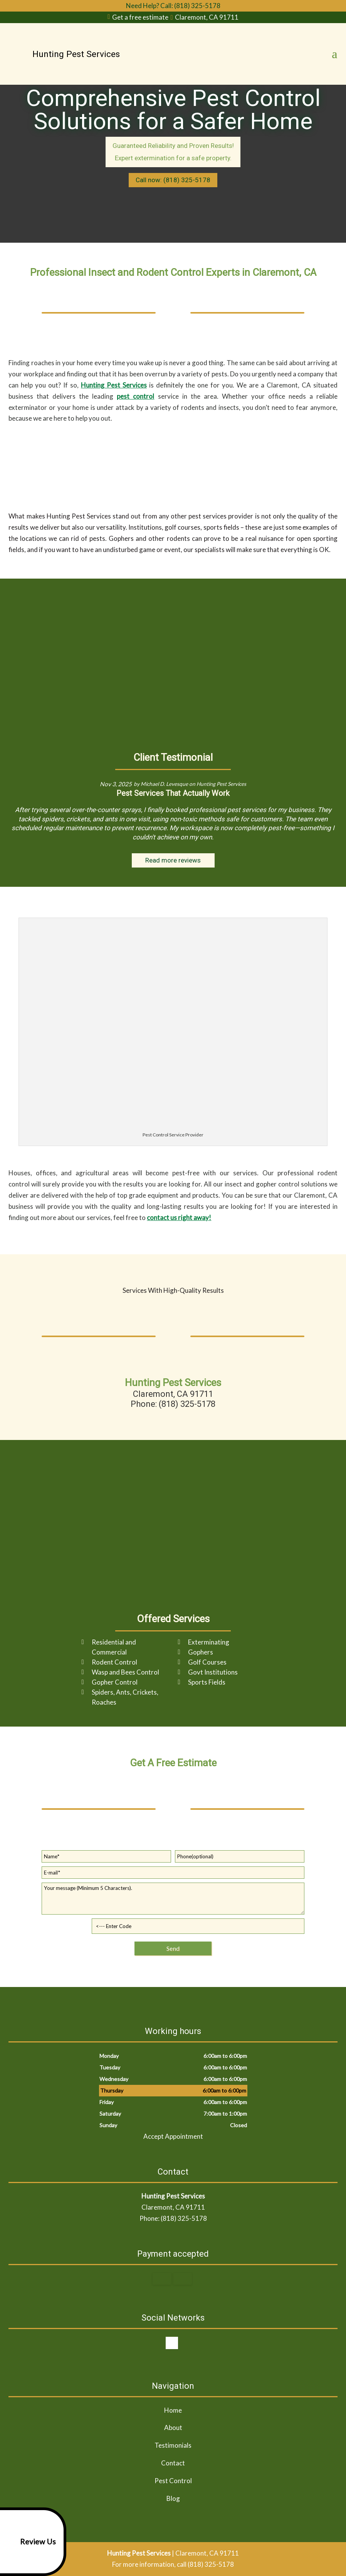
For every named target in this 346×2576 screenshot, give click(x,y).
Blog (173, 2498)
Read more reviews (173, 860)
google (172, 2343)
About (173, 2427)
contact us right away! (179, 1217)
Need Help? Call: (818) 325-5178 (173, 6)
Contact (173, 2463)
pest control (135, 396)
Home (173, 2410)
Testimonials (173, 2445)
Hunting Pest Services (114, 385)
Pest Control (173, 2481)
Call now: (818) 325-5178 (173, 180)
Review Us (29, 2542)
